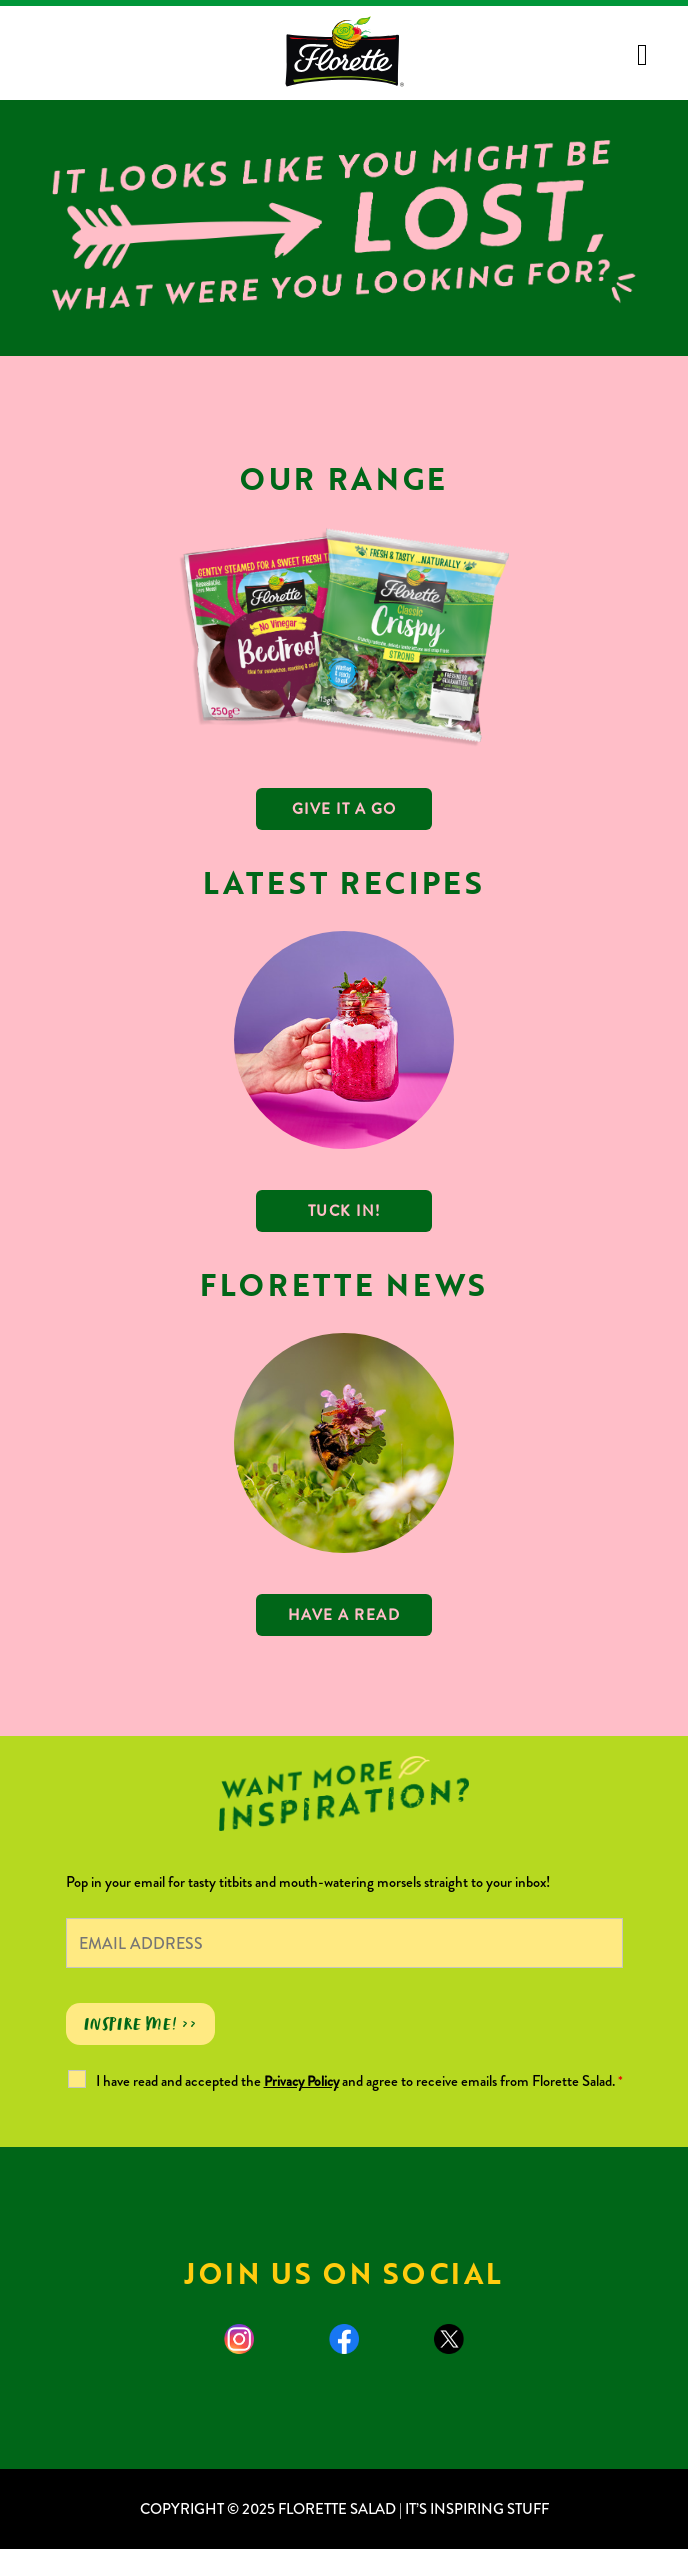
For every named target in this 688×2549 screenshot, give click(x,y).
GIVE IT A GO (344, 809)
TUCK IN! (344, 1211)
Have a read (344, 1615)
